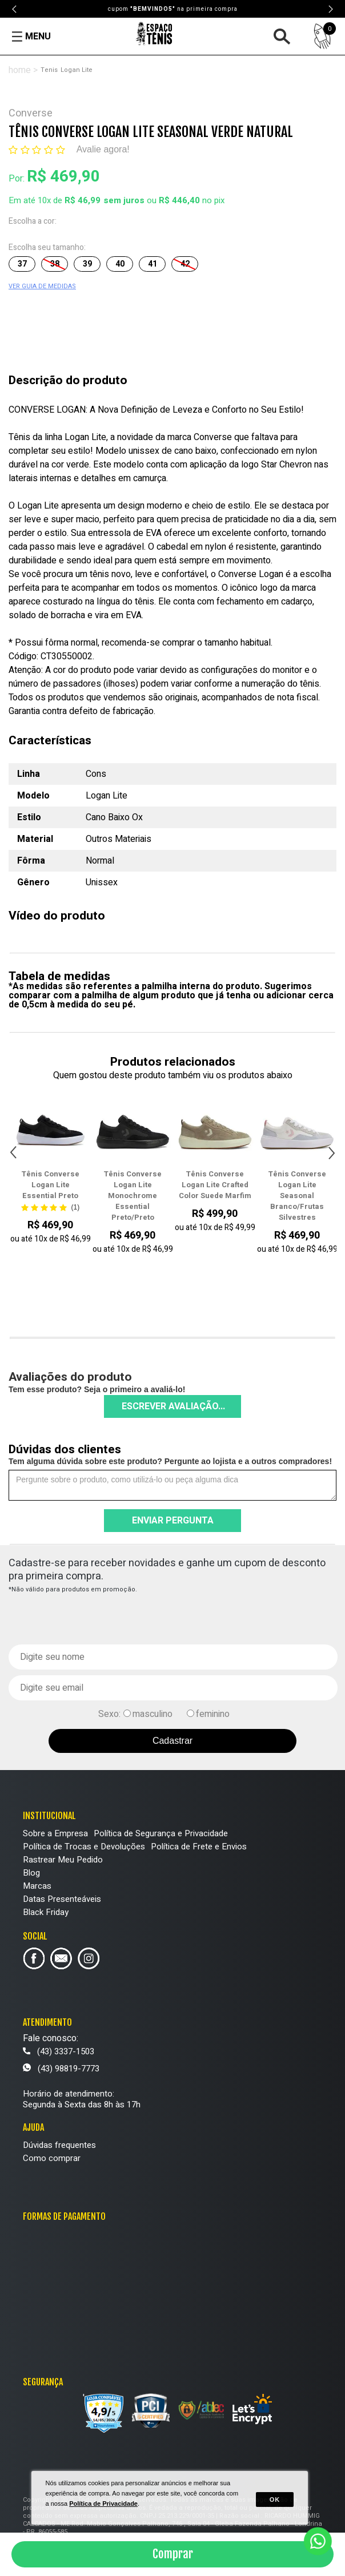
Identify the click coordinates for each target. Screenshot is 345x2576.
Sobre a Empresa (55, 1833)
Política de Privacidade (103, 2503)
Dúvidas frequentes (59, 2145)
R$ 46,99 (83, 200)
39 (87, 264)
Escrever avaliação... (173, 1406)
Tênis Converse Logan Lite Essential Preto (50, 1184)
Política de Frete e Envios (199, 1846)
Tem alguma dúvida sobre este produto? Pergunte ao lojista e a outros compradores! (170, 1461)
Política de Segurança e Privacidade (161, 1833)
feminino (213, 1714)
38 (54, 264)
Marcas (37, 1886)
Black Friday (46, 1912)
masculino (152, 1714)
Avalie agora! (103, 149)
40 (120, 264)
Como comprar (52, 2158)
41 (152, 264)
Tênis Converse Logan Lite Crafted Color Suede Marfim (215, 1184)
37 (22, 264)
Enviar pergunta (173, 1520)
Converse (31, 113)
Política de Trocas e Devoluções (84, 1846)
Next (330, 9)
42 (185, 264)
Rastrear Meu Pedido (63, 1859)
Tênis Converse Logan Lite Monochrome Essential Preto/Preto (132, 1195)
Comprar (173, 2553)
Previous (14, 9)
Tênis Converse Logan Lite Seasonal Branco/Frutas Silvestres (297, 1195)
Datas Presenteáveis (62, 1899)
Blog (31, 1873)
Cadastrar (172, 1740)
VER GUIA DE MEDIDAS (42, 286)
